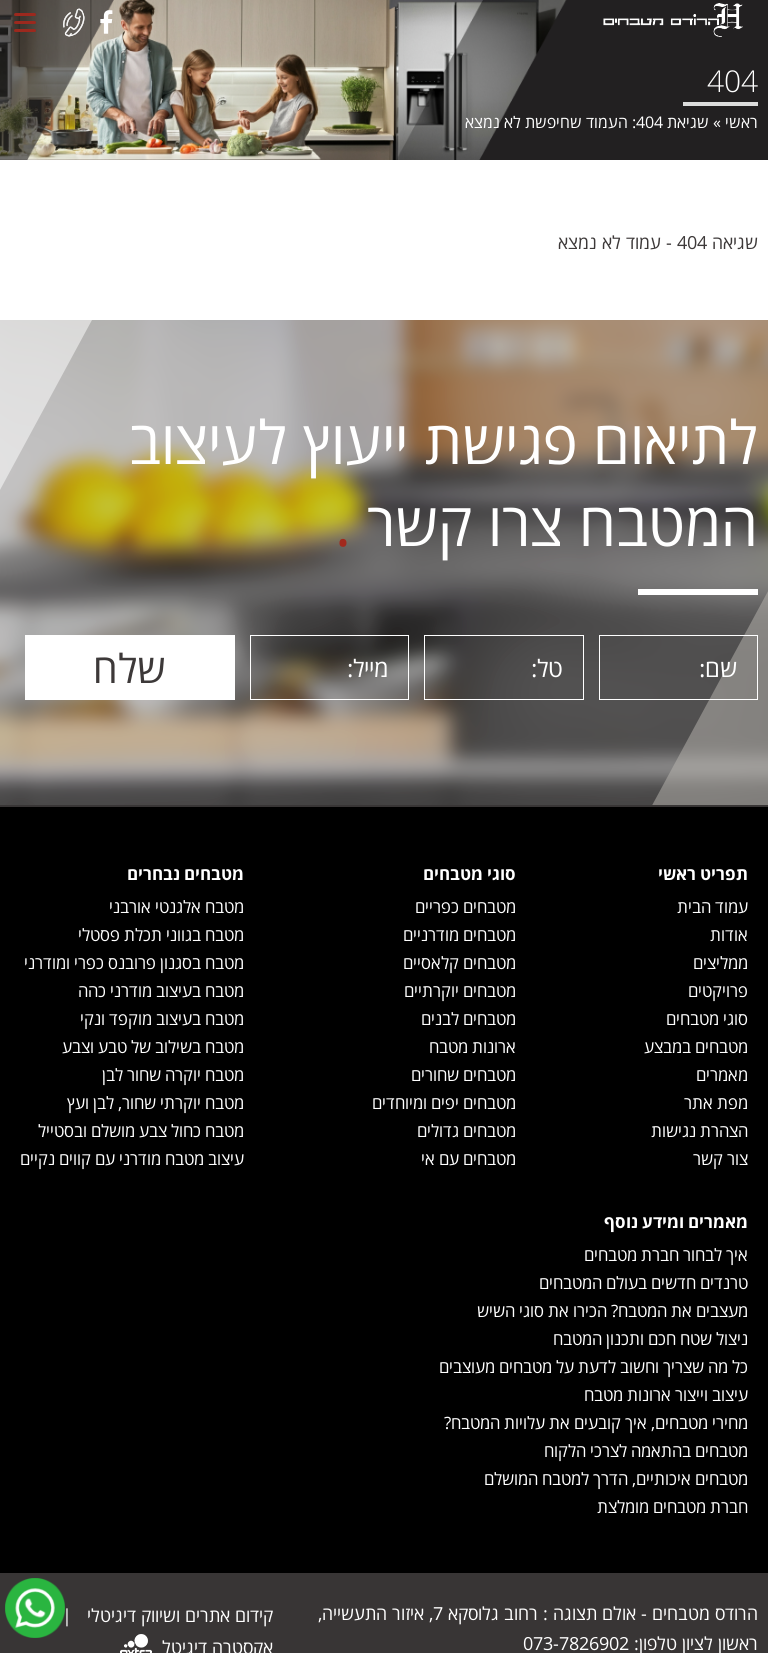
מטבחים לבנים (468, 1018)
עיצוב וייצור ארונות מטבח (666, 1394)
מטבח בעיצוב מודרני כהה (161, 990)
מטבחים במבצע (696, 1046)
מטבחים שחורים (463, 1074)
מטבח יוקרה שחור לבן (173, 1074)
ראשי (741, 122)
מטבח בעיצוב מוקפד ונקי (162, 1018)
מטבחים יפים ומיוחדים (444, 1102)
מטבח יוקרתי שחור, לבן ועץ (155, 1102)
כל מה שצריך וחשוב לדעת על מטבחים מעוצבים (593, 1366)
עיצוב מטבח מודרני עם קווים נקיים (132, 1158)
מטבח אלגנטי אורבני (176, 906)
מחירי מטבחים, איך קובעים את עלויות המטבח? (596, 1422)
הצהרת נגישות (699, 1130)
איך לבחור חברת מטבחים (666, 1254)
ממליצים (720, 962)
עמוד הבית (712, 906)
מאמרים (722, 1074)
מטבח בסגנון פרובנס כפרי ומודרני (134, 962)
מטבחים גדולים (466, 1130)
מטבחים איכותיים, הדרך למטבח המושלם (616, 1478)
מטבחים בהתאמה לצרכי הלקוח (646, 1450)
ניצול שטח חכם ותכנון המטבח (650, 1338)
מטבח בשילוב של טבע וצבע (153, 1046)
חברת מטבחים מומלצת (672, 1506)
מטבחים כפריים (465, 906)
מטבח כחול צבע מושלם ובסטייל (141, 1130)
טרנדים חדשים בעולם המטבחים (643, 1282)
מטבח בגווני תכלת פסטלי (161, 934)
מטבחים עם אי (468, 1158)
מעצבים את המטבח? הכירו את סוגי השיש (612, 1310)
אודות (729, 934)
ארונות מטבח (472, 1046)
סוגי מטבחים (707, 1018)
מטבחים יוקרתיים (460, 990)
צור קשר (720, 1158)
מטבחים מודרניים (459, 934)
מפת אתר (716, 1102)
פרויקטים (718, 990)
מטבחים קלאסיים (459, 962)
